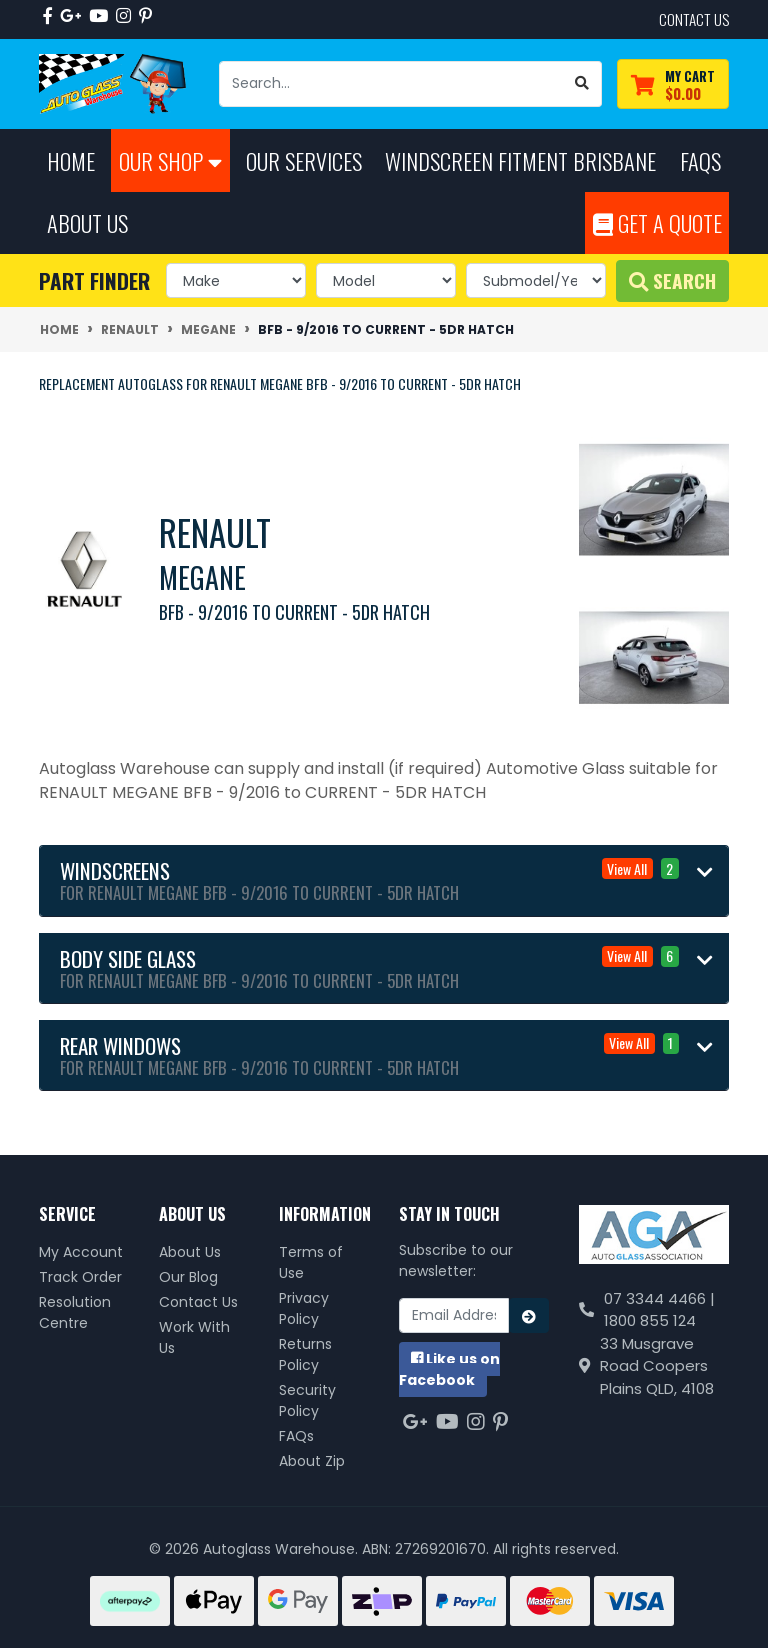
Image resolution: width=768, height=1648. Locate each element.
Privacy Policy (304, 1308)
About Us (190, 1252)
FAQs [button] (700, 160)
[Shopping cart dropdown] (673, 84)
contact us (694, 19)
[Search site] (582, 84)
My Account (81, 1252)
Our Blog (188, 1277)
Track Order (80, 1277)
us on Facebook (449, 1369)
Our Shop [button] (170, 160)
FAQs (296, 1436)
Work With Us (194, 1337)
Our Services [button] (304, 160)
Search (672, 280)
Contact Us (198, 1302)
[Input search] (391, 84)
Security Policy (307, 1400)
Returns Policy (305, 1354)
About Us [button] (87, 222)
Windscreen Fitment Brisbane (520, 160)
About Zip (312, 1461)
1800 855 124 (650, 1320)
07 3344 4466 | (659, 1298)
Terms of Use (311, 1262)
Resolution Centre (75, 1312)
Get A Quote (657, 222)
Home (71, 160)
